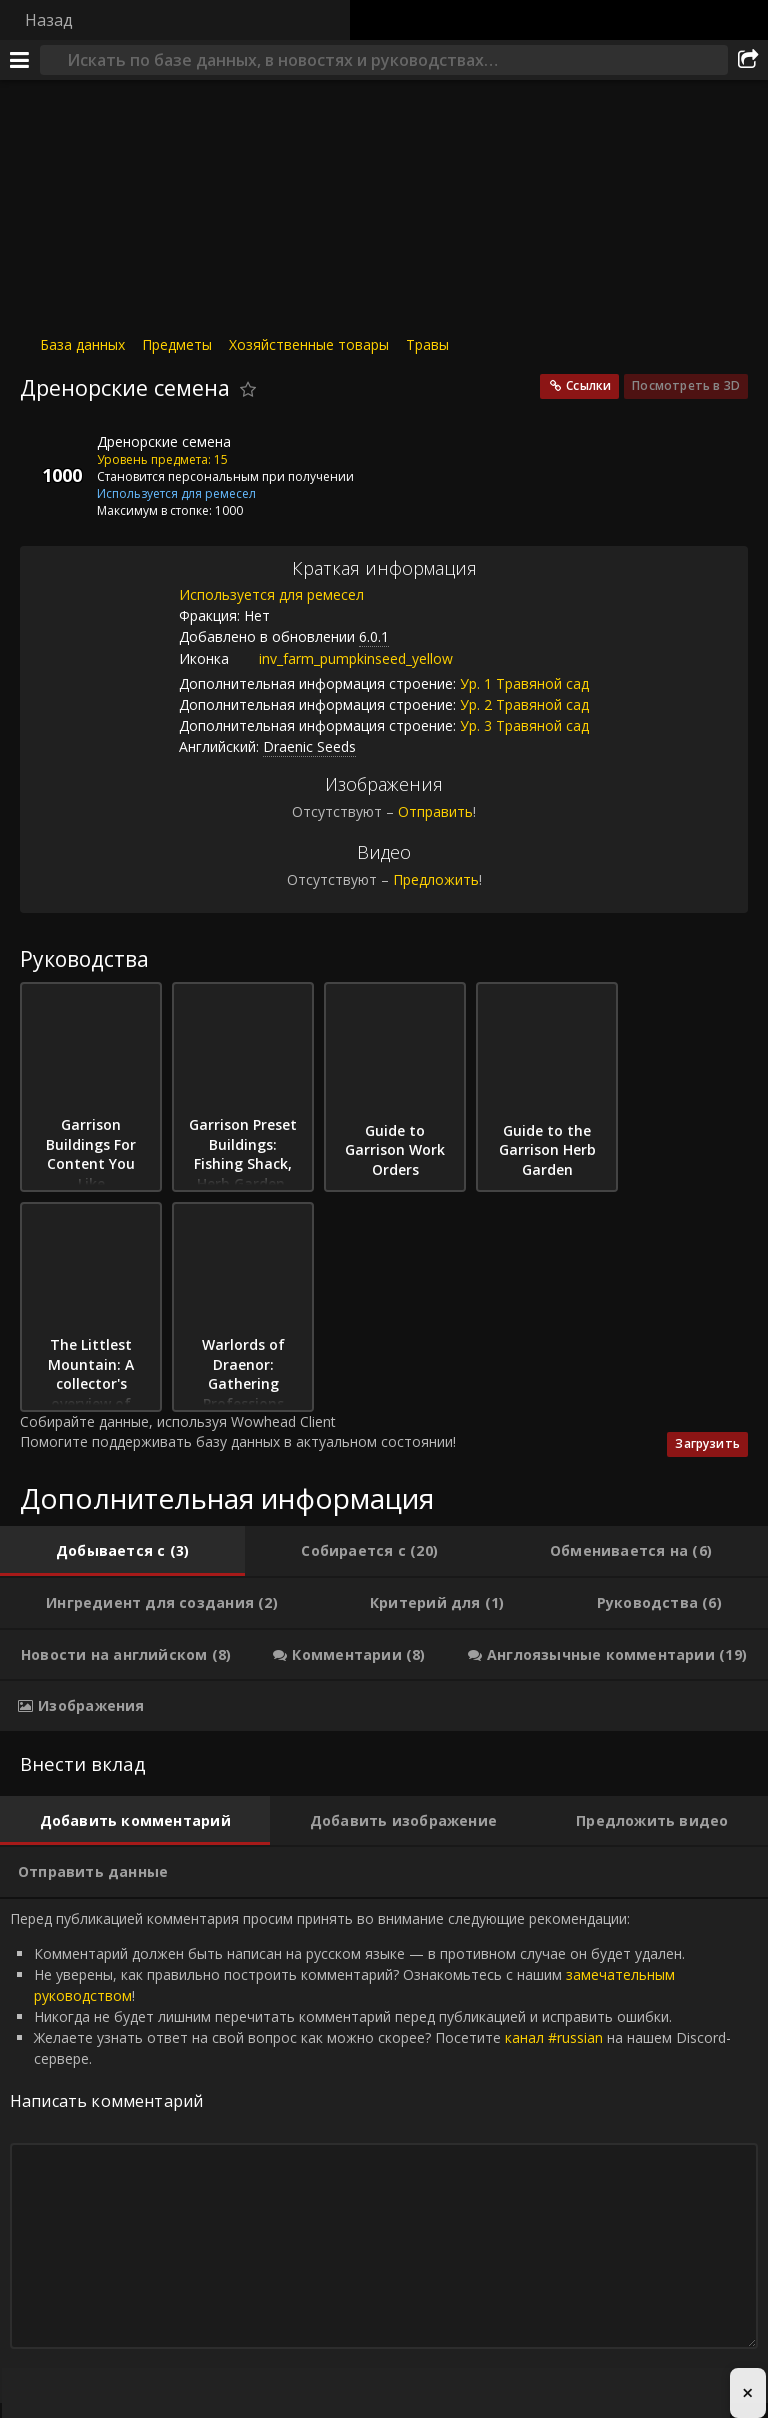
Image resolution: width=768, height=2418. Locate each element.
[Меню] (20, 60)
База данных (82, 344)
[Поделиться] (748, 60)
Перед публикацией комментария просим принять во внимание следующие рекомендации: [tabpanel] (384, 2151)
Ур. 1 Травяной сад (524, 683)
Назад (49, 20)
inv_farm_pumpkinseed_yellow (341, 658)
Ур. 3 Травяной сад (524, 725)
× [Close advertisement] (747, 2392)
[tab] (122, 1551)
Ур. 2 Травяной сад (524, 704)
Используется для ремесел (271, 594)
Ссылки (588, 385)
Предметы (177, 344)
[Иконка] (54, 457)
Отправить (435, 811)
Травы (427, 344)
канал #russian (554, 2037)
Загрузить (707, 1443)
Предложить (436, 879)
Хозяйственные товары (309, 344)
